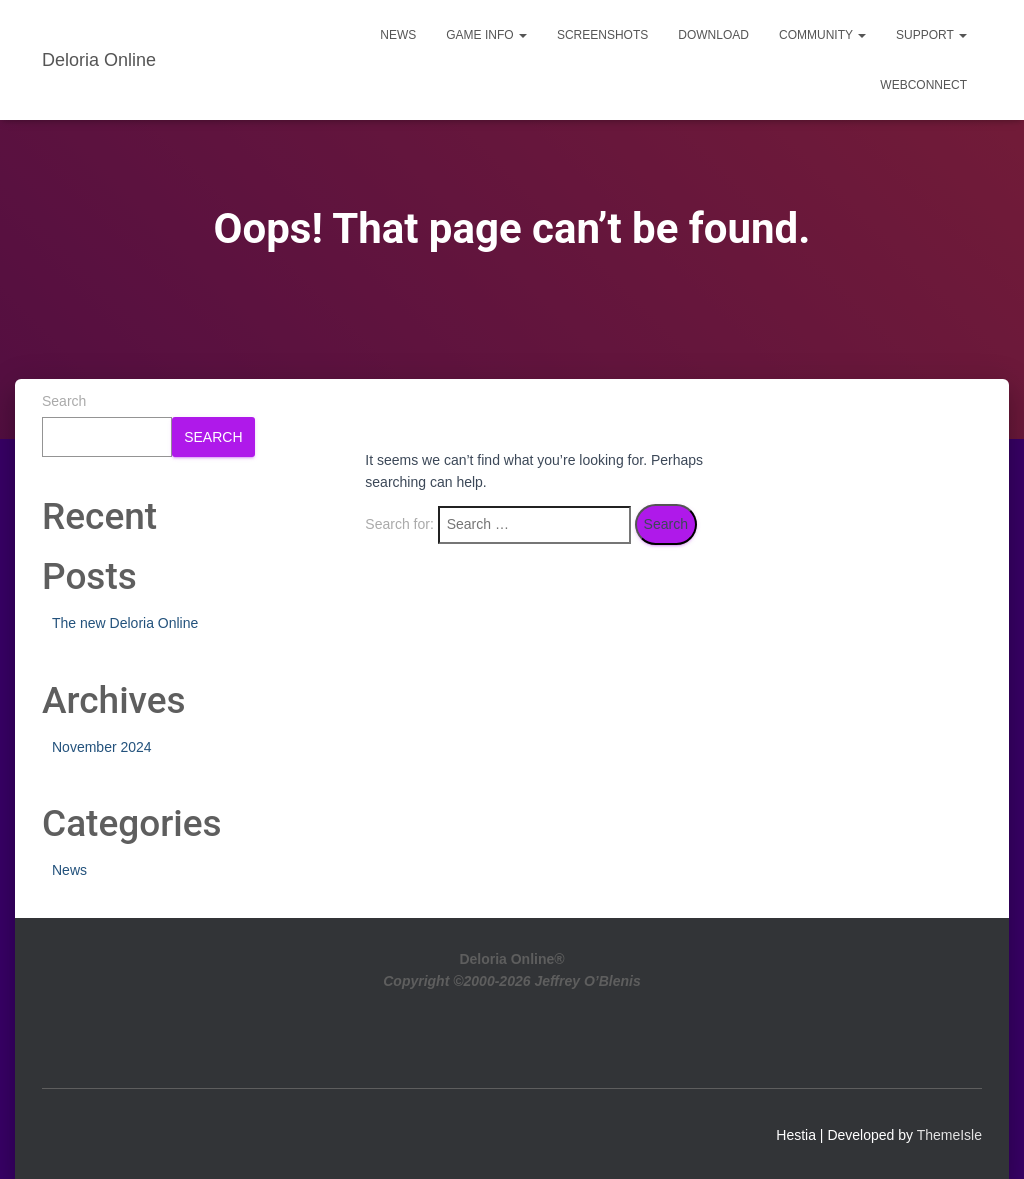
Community (822, 35)
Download (713, 35)
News (398, 35)
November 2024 (102, 747)
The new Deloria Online (125, 623)
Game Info (486, 35)
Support (931, 35)
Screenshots (602, 35)
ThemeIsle (949, 1135)
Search (64, 401)
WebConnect (923, 85)
